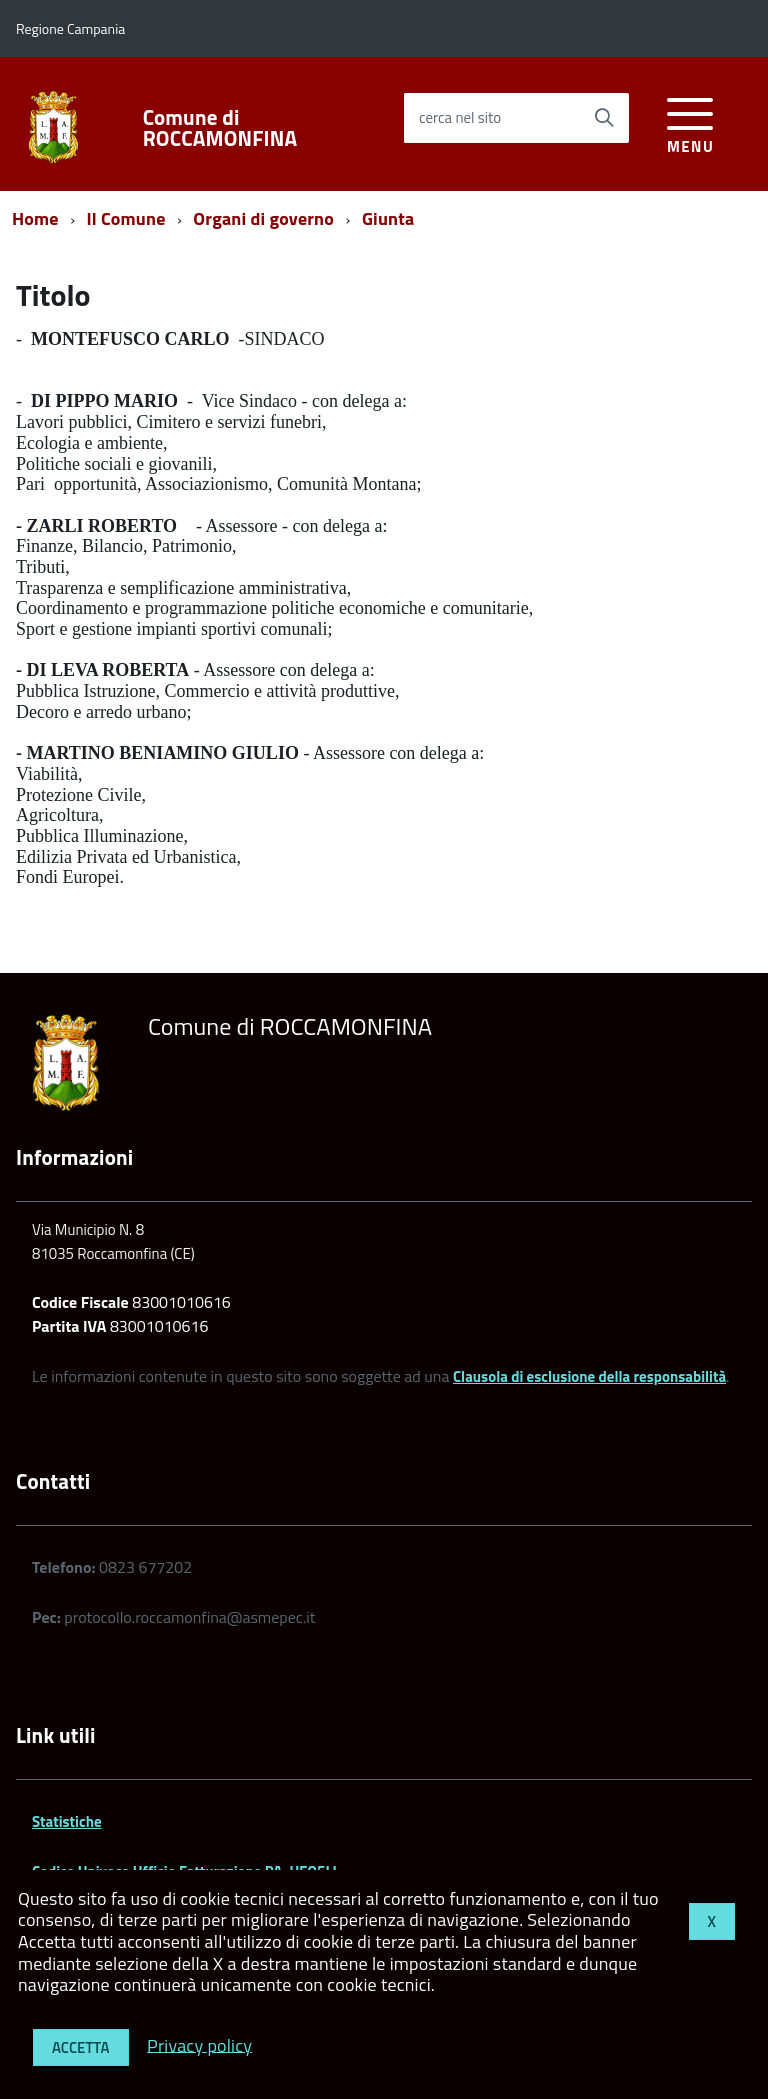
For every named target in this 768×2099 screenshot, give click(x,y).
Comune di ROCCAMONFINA (220, 128)
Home (35, 218)
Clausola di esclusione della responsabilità (589, 1376)
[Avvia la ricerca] (604, 118)
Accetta (81, 2047)
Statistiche (67, 1821)
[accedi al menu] (690, 122)
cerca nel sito (460, 117)
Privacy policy (199, 2044)
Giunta (388, 218)
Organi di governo (263, 218)
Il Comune (126, 218)
